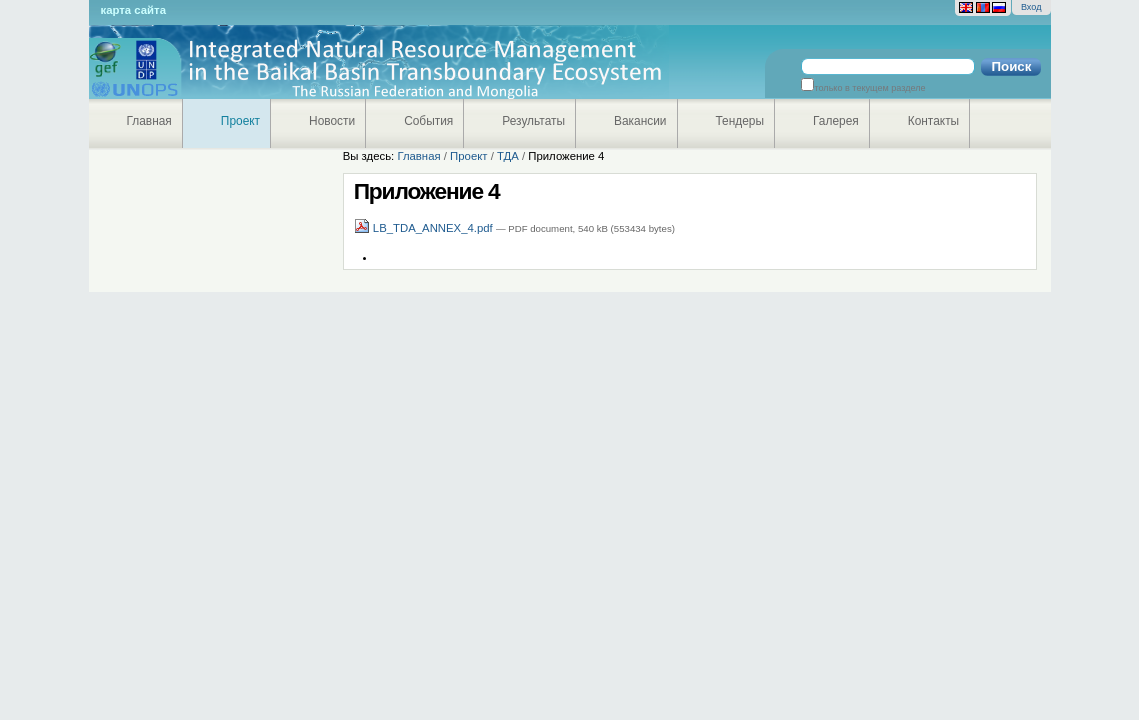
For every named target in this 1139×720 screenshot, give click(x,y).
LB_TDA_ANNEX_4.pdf (425, 228)
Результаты (533, 121)
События (428, 121)
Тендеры (740, 121)
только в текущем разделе (869, 88)
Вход (1031, 7)
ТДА (508, 156)
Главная (149, 121)
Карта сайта (133, 10)
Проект (240, 121)
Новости (332, 121)
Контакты (933, 121)
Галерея (836, 121)
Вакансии (640, 121)
